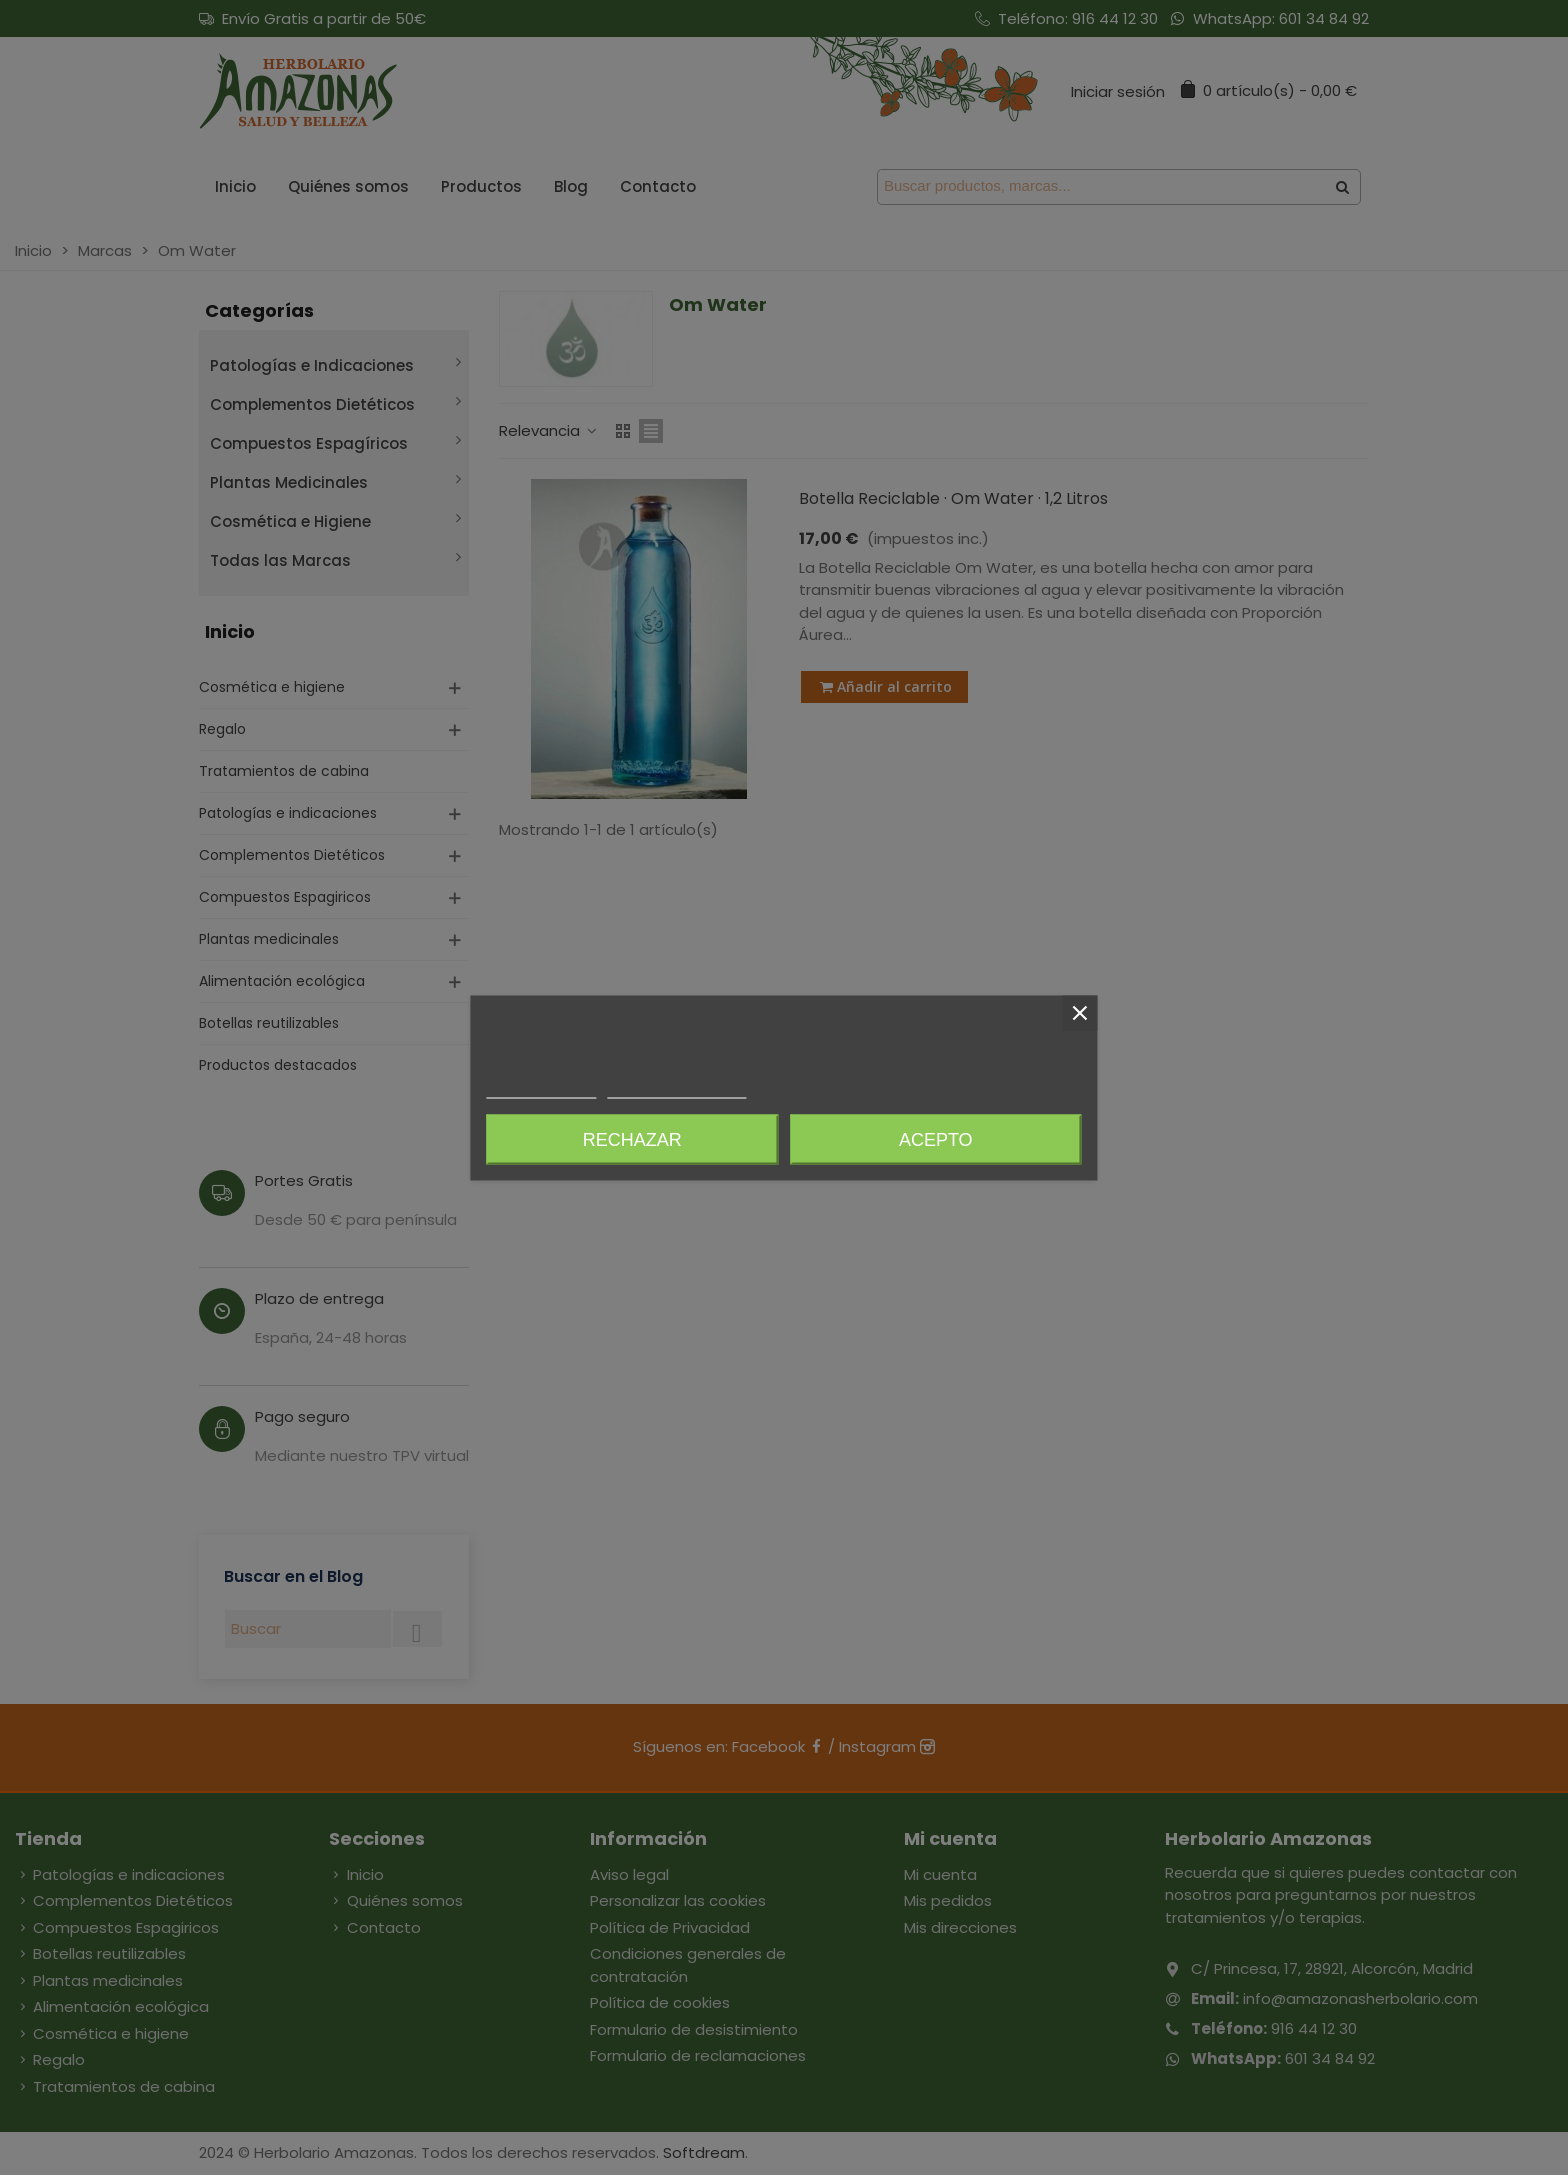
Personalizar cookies (677, 1088)
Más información (541, 1088)
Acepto (936, 1139)
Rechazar (632, 1139)
